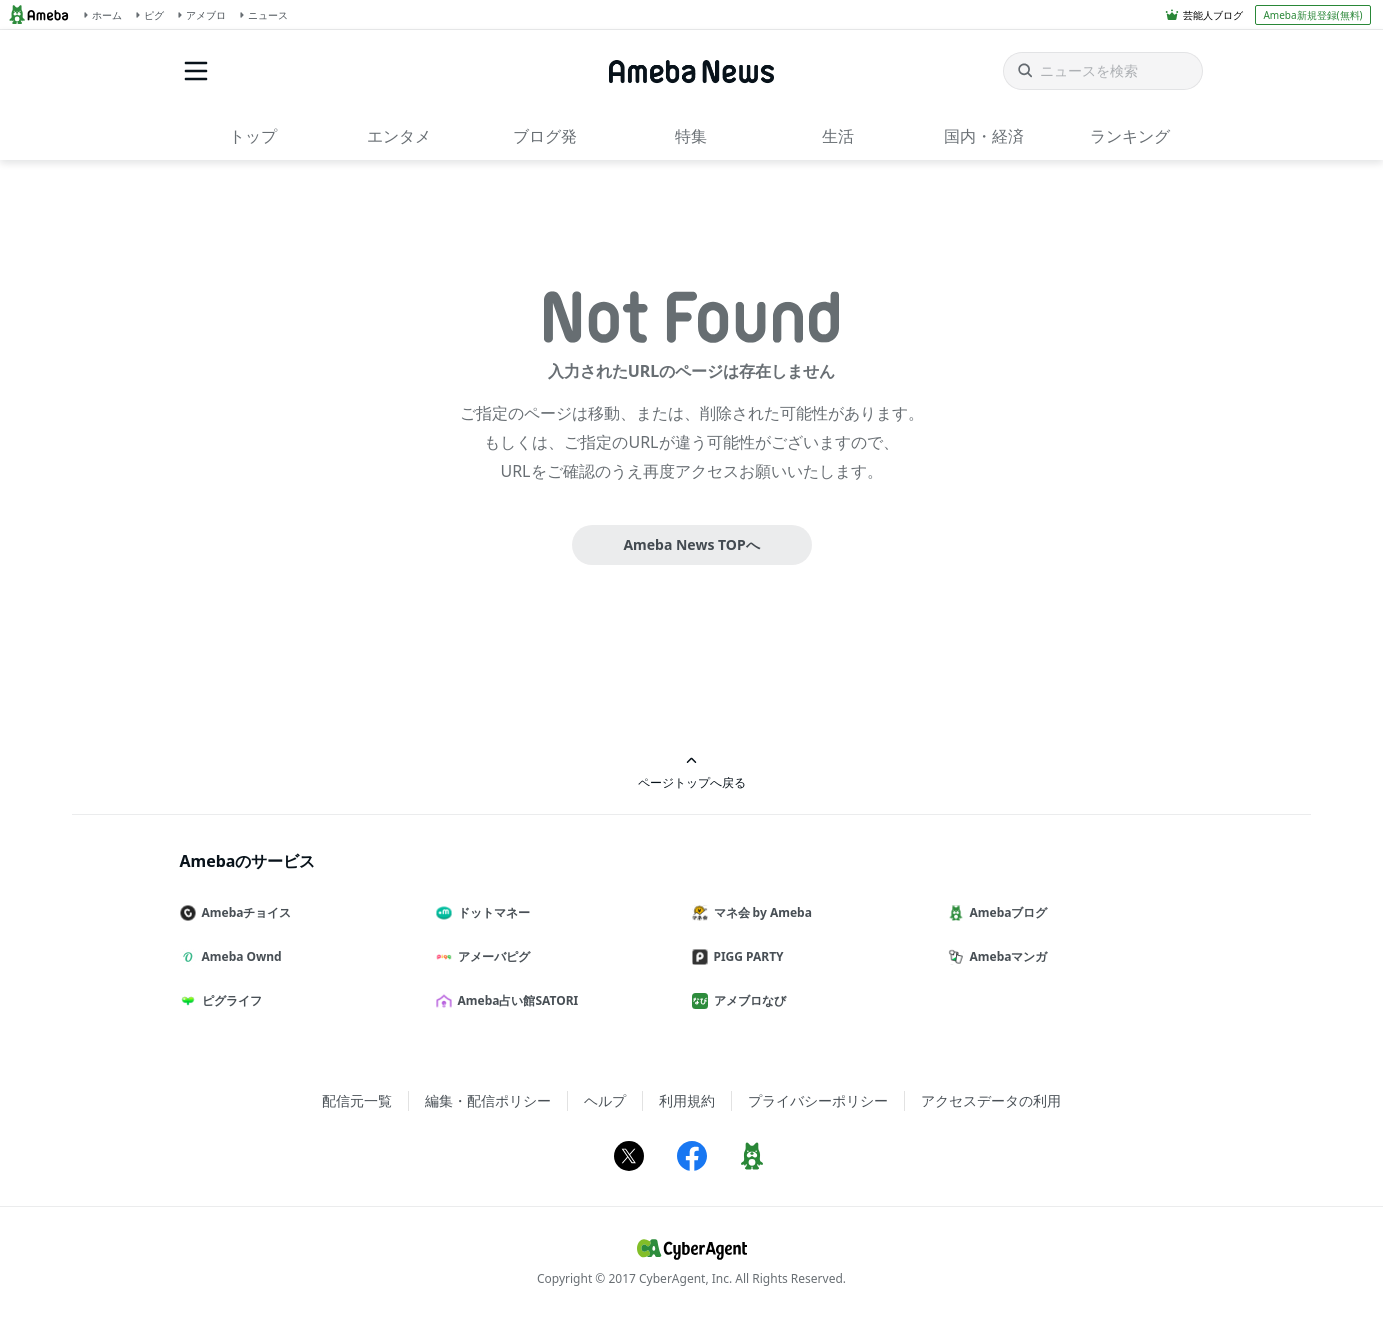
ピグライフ (229, 1000)
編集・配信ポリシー (488, 1100)
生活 (838, 136)
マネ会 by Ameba (760, 912)
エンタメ (399, 136)
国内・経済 (984, 136)
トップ (253, 136)
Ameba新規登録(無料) (1312, 15)
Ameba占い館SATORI (515, 1000)
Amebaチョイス (244, 912)
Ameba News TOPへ (691, 544)
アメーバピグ (491, 956)
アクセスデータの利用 (991, 1100)
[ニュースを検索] (1103, 71)
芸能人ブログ (1213, 15)
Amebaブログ (1006, 912)
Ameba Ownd (239, 956)
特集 (691, 136)
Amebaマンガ (1006, 956)
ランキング (1130, 136)
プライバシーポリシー (818, 1100)
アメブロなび (747, 1000)
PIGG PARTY (746, 956)
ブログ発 (545, 136)
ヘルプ (605, 1100)
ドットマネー (491, 912)
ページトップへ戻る (692, 772)
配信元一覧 (357, 1100)
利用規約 (687, 1100)
